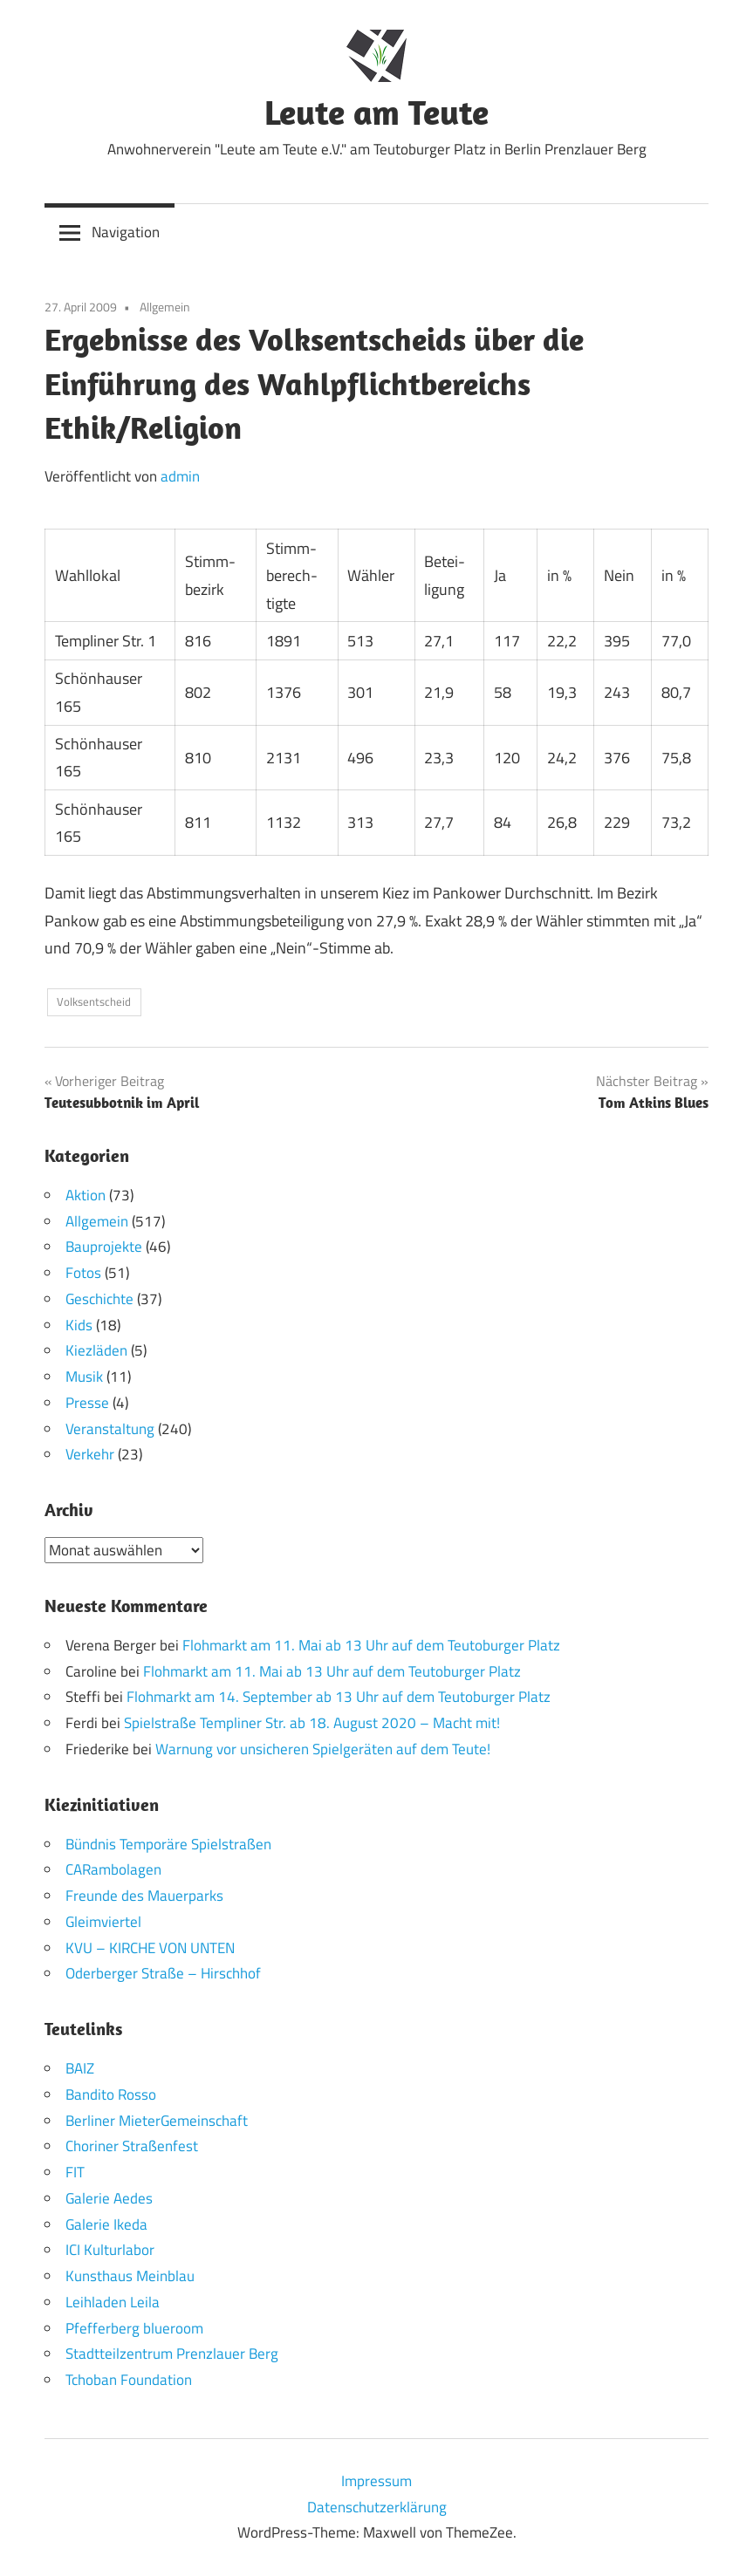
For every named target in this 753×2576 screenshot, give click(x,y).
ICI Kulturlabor (109, 2249)
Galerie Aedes (109, 2197)
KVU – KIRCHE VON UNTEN (150, 1947)
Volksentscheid (94, 1001)
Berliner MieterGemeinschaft (156, 2119)
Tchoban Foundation (128, 2379)
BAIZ (79, 2068)
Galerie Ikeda (106, 2223)
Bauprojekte (103, 1246)
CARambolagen (113, 1869)
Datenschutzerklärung (377, 2506)
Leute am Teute (376, 111)
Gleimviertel (103, 1921)
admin (180, 476)
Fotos (83, 1272)
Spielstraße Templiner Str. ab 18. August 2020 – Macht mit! (312, 1723)
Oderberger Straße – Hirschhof (163, 1973)
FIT (75, 2172)
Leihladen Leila (112, 2301)
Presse (87, 1402)
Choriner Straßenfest (131, 2146)
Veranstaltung (109, 1429)
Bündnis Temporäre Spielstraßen (168, 1843)
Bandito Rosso (110, 2093)
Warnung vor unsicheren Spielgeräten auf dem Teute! (322, 1748)
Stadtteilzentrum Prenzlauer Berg (171, 2353)
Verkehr (89, 1454)
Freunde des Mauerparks (144, 1895)
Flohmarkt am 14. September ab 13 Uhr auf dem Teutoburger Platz (339, 1696)
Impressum (376, 2480)
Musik (84, 1376)
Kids (78, 1325)
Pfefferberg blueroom (134, 2327)
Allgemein (165, 306)
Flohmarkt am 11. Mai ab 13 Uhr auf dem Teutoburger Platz (371, 1644)
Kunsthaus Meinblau (130, 2276)
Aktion (85, 1195)
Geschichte (99, 1299)
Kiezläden (96, 1350)
